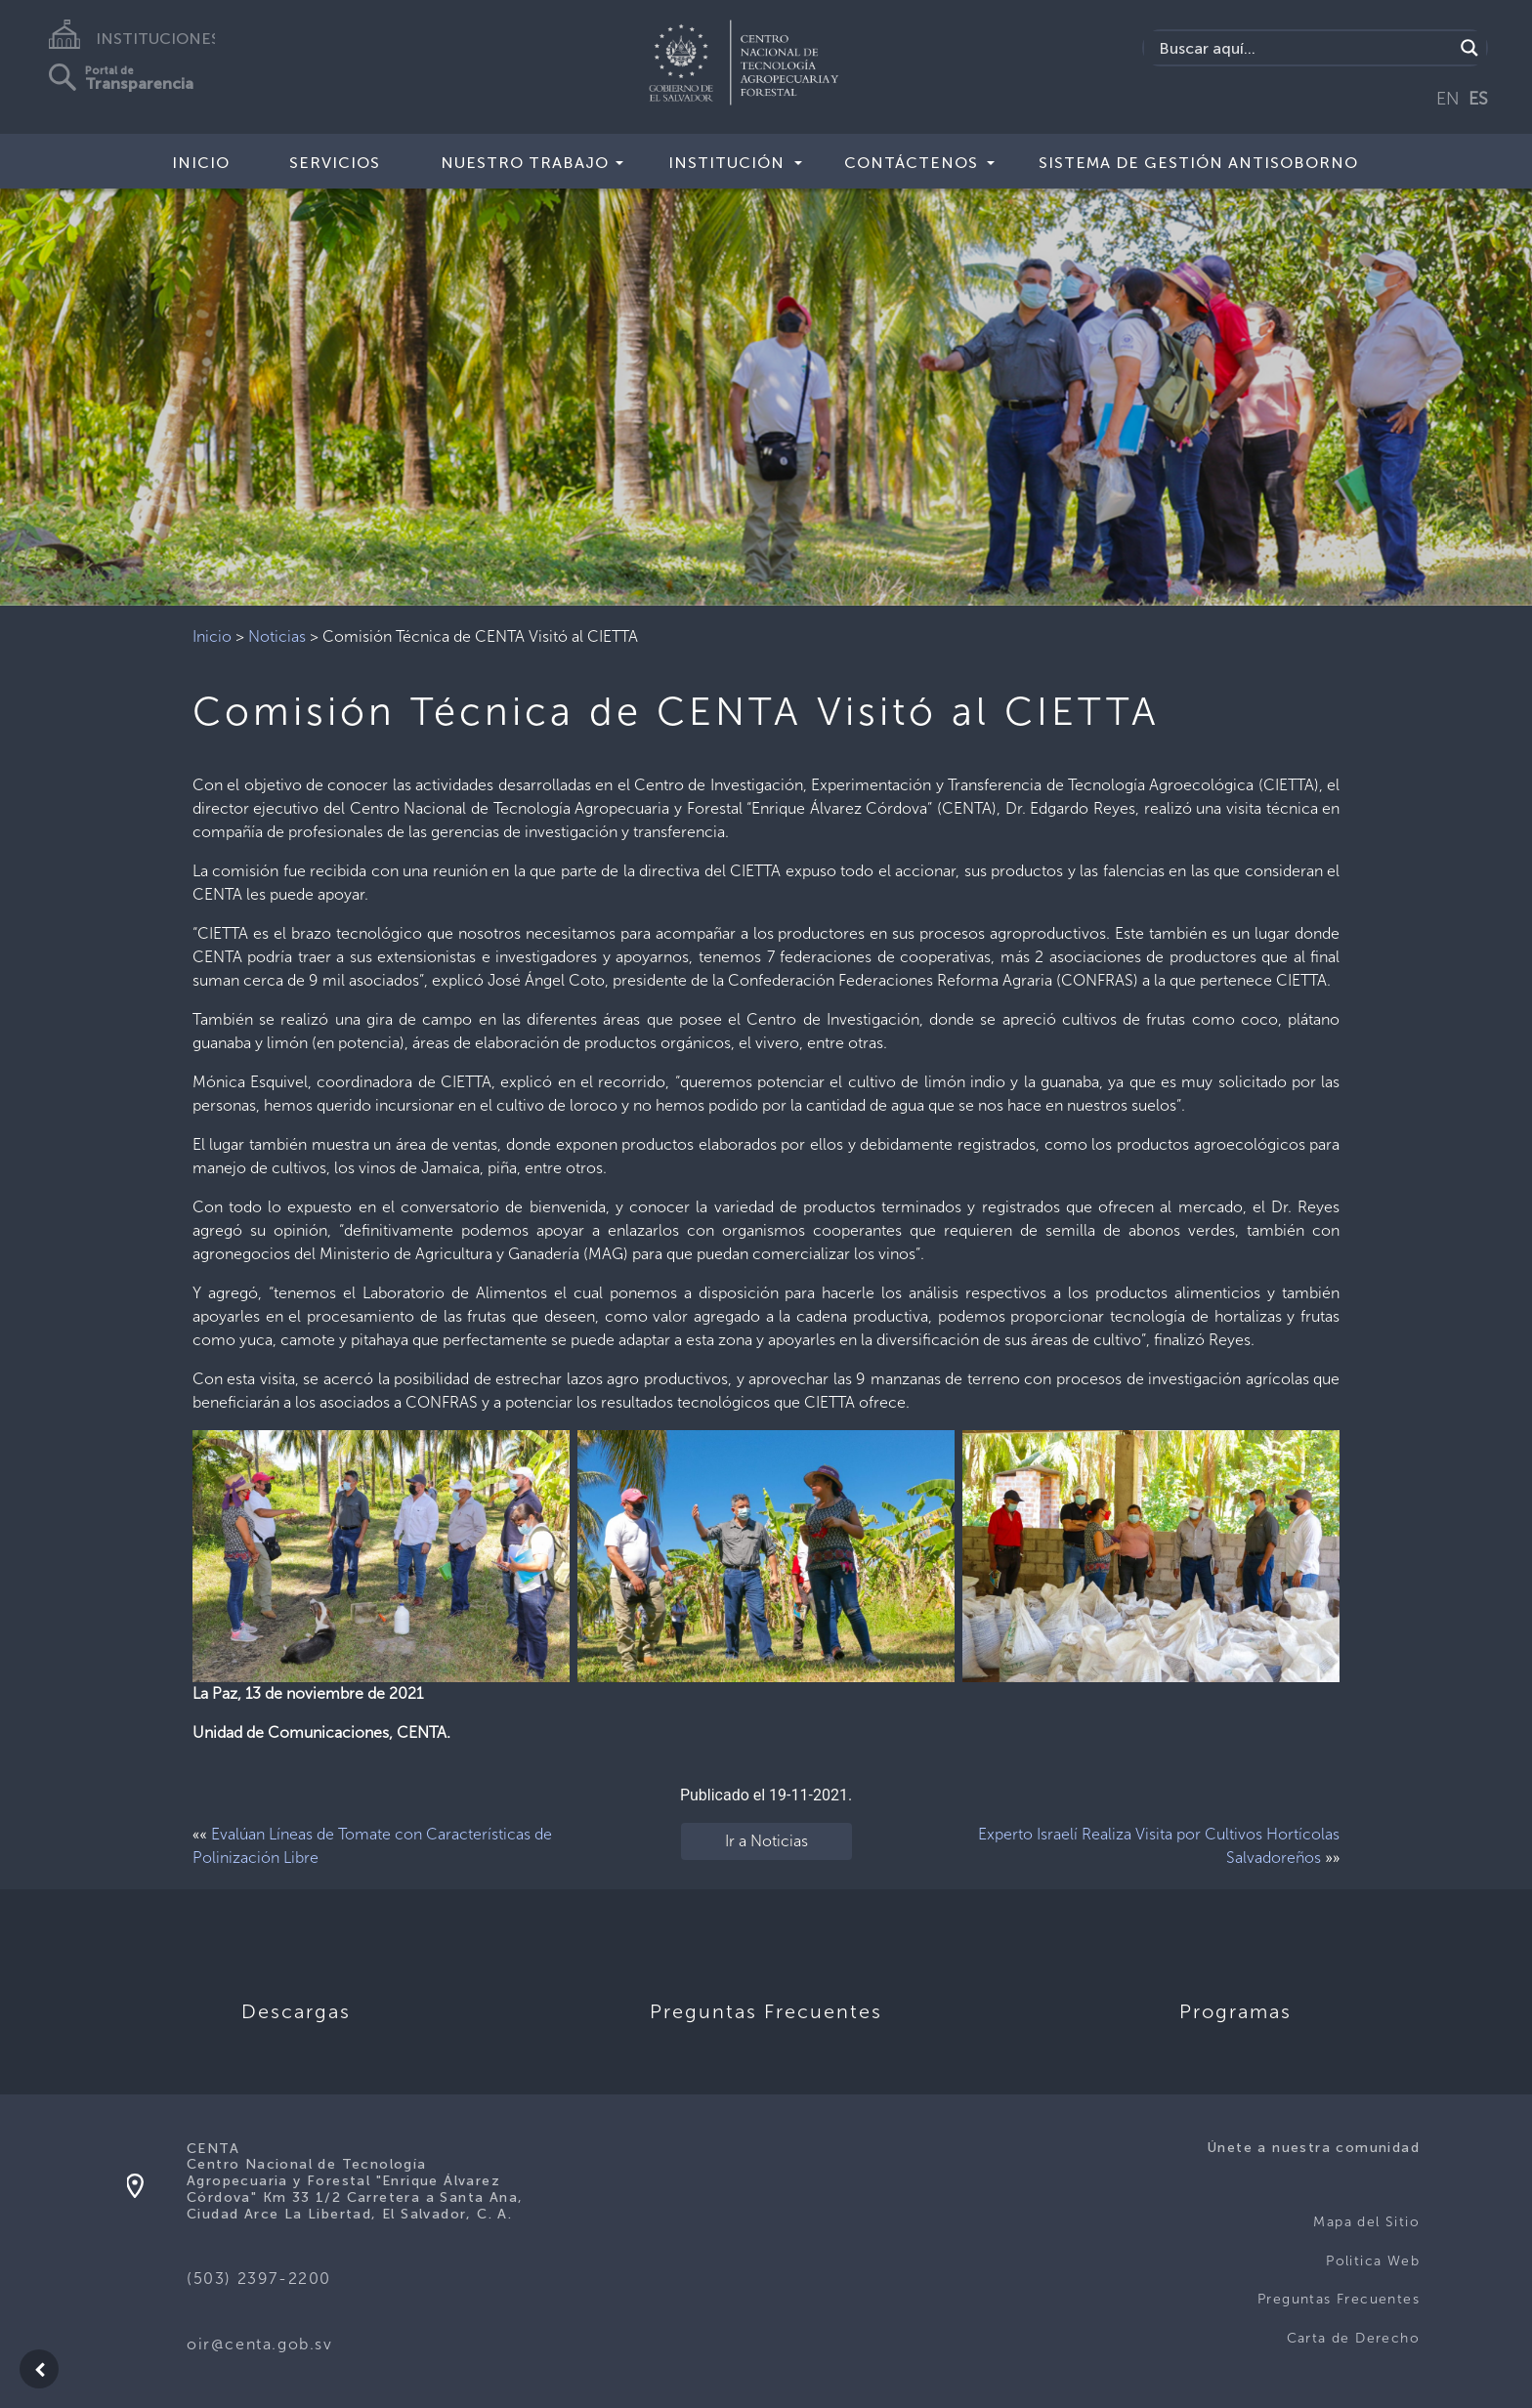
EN (1448, 98)
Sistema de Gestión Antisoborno (1198, 162)
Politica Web (1373, 2261)
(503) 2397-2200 (259, 2278)
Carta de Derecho (1353, 2338)
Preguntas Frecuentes (1338, 2299)
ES (1478, 98)
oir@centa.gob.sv (260, 2344)
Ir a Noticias (766, 1841)
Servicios (334, 162)
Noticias (277, 636)
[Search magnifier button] (1469, 47)
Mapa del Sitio (1366, 2222)
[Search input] (1304, 47)
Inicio (201, 162)
